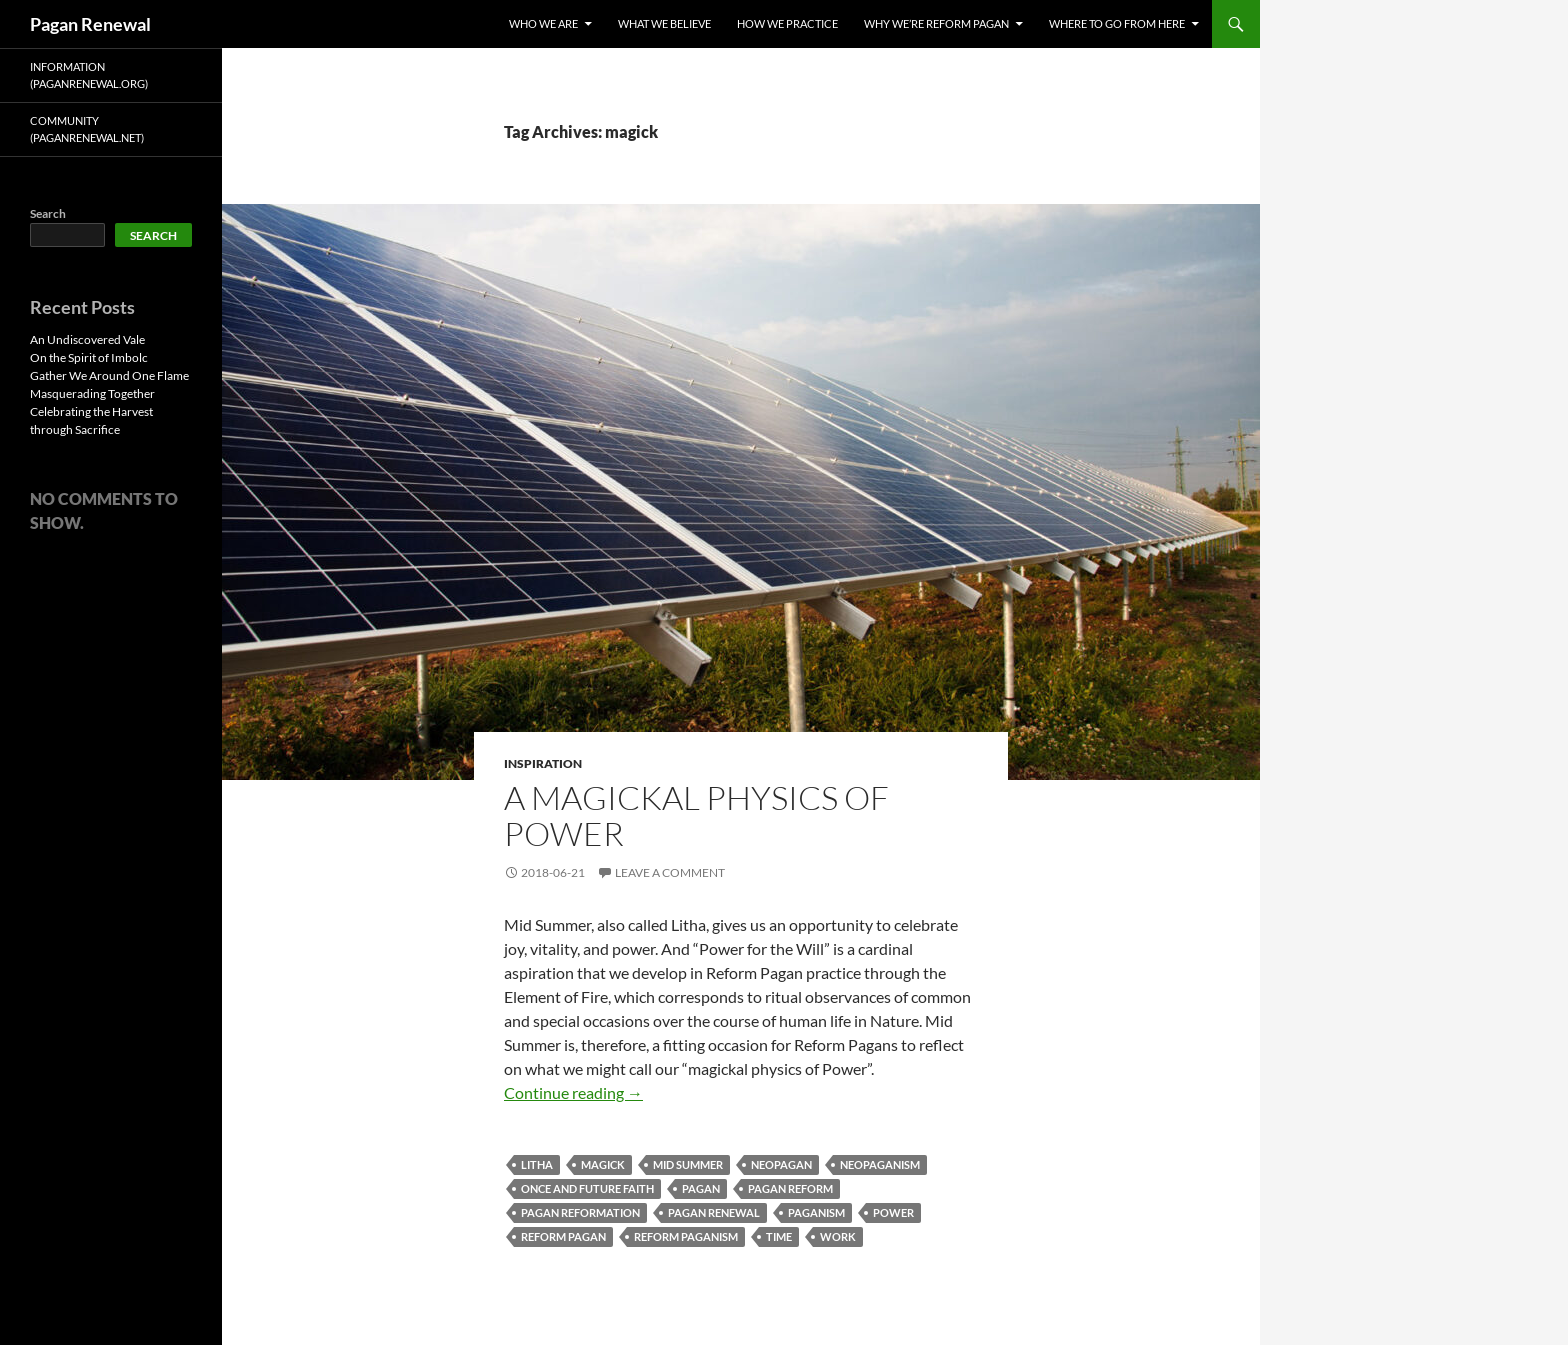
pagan (701, 1188)
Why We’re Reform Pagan (936, 23)
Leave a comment (670, 872)
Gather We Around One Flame (109, 375)
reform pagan (563, 1236)
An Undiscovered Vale (87, 339)
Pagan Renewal (90, 24)
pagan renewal (714, 1212)
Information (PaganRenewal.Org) (89, 75)
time (779, 1236)
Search (48, 213)
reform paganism (686, 1236)
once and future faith (587, 1188)
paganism (816, 1212)
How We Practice (787, 23)
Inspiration (543, 763)
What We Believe (664, 23)
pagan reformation (580, 1212)
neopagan (781, 1164)
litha (537, 1164)
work (838, 1236)
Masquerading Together (92, 393)
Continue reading (573, 1092)
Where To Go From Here (1117, 23)
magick (603, 1164)
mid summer (688, 1164)
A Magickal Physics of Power (696, 815)
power (893, 1212)
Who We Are (543, 23)
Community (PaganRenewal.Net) (87, 129)
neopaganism (880, 1164)
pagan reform (790, 1188)
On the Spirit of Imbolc (89, 357)
